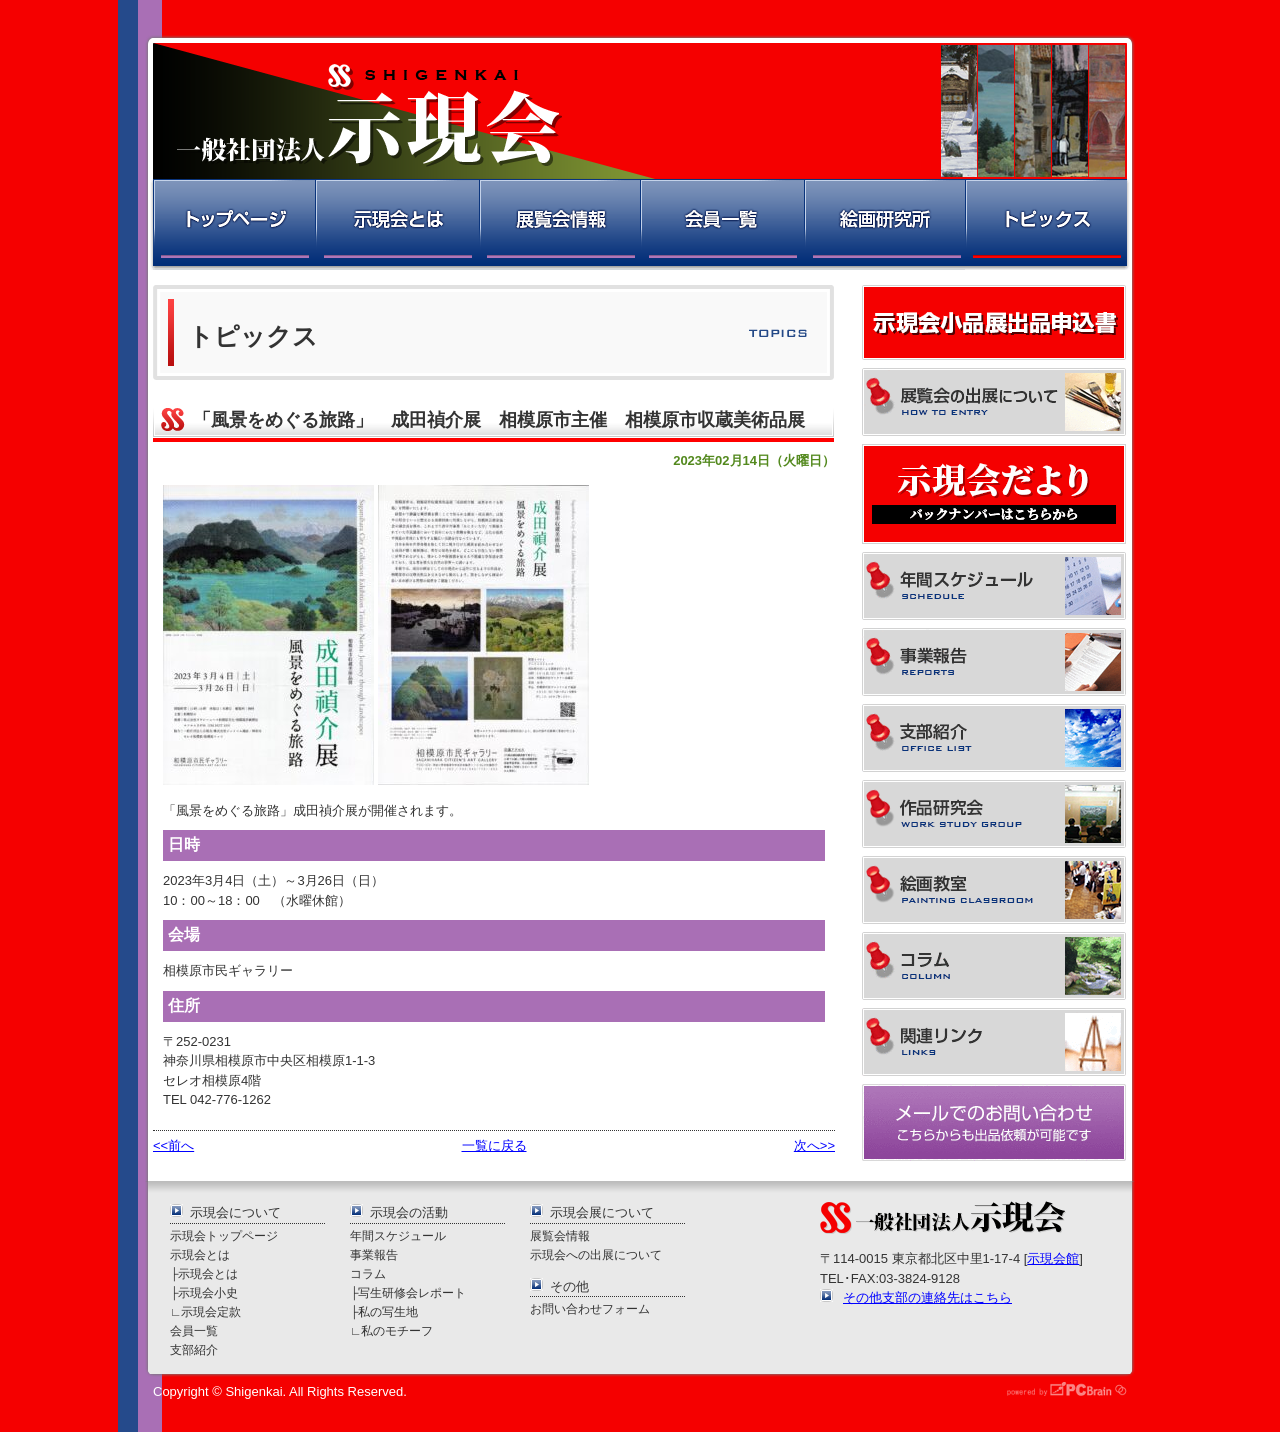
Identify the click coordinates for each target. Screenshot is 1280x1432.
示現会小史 (208, 1292)
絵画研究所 (884, 224)
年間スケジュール (398, 1235)
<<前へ (173, 1145)
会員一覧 (721, 224)
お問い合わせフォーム (590, 1308)
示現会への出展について (596, 1254)
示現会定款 (211, 1311)
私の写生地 (388, 1311)
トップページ (232, 224)
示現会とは (396, 224)
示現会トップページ (224, 1235)
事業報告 (374, 1254)
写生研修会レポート (412, 1292)
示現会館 (1053, 1258)
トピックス (1047, 224)
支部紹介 (194, 1349)
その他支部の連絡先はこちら (927, 1297)
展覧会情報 (559, 224)
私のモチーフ (397, 1330)
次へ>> (814, 1145)
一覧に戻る (494, 1145)
